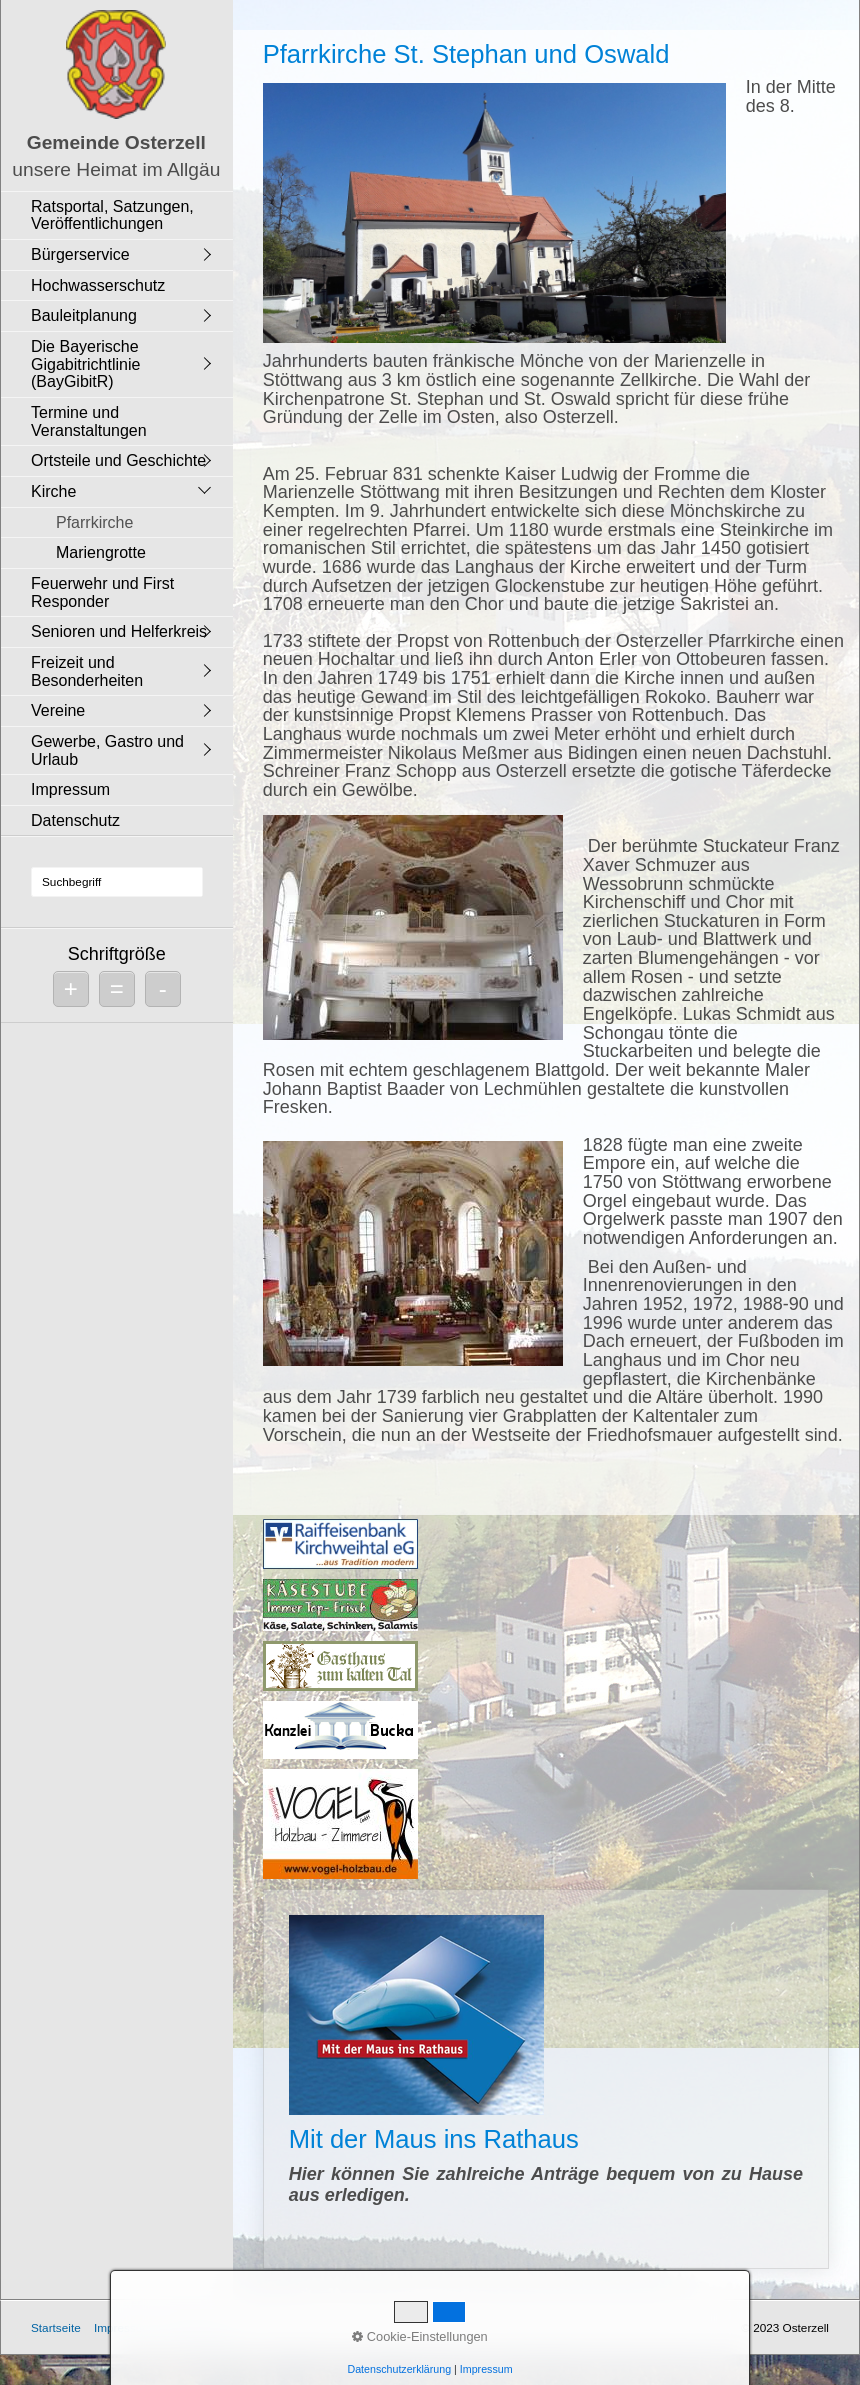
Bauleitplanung (84, 315)
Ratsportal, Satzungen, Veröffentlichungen (112, 215)
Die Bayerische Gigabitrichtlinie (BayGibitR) (85, 364)
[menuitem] (122, 215)
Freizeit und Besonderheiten (87, 671)
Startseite (56, 2327)
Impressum (70, 789)
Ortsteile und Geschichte (118, 460)
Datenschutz (75, 820)
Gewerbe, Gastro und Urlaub (107, 750)
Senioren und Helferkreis (119, 631)
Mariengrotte (101, 552)
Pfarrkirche (94, 522)
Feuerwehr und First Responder (102, 592)
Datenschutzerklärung (399, 2369)
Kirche (53, 491)
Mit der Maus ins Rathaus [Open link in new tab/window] (546, 2079)
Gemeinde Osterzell (116, 142)
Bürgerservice (80, 254)
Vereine (58, 710)
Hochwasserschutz (98, 285)
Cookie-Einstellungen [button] (420, 2336)
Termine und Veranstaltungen (89, 421)
